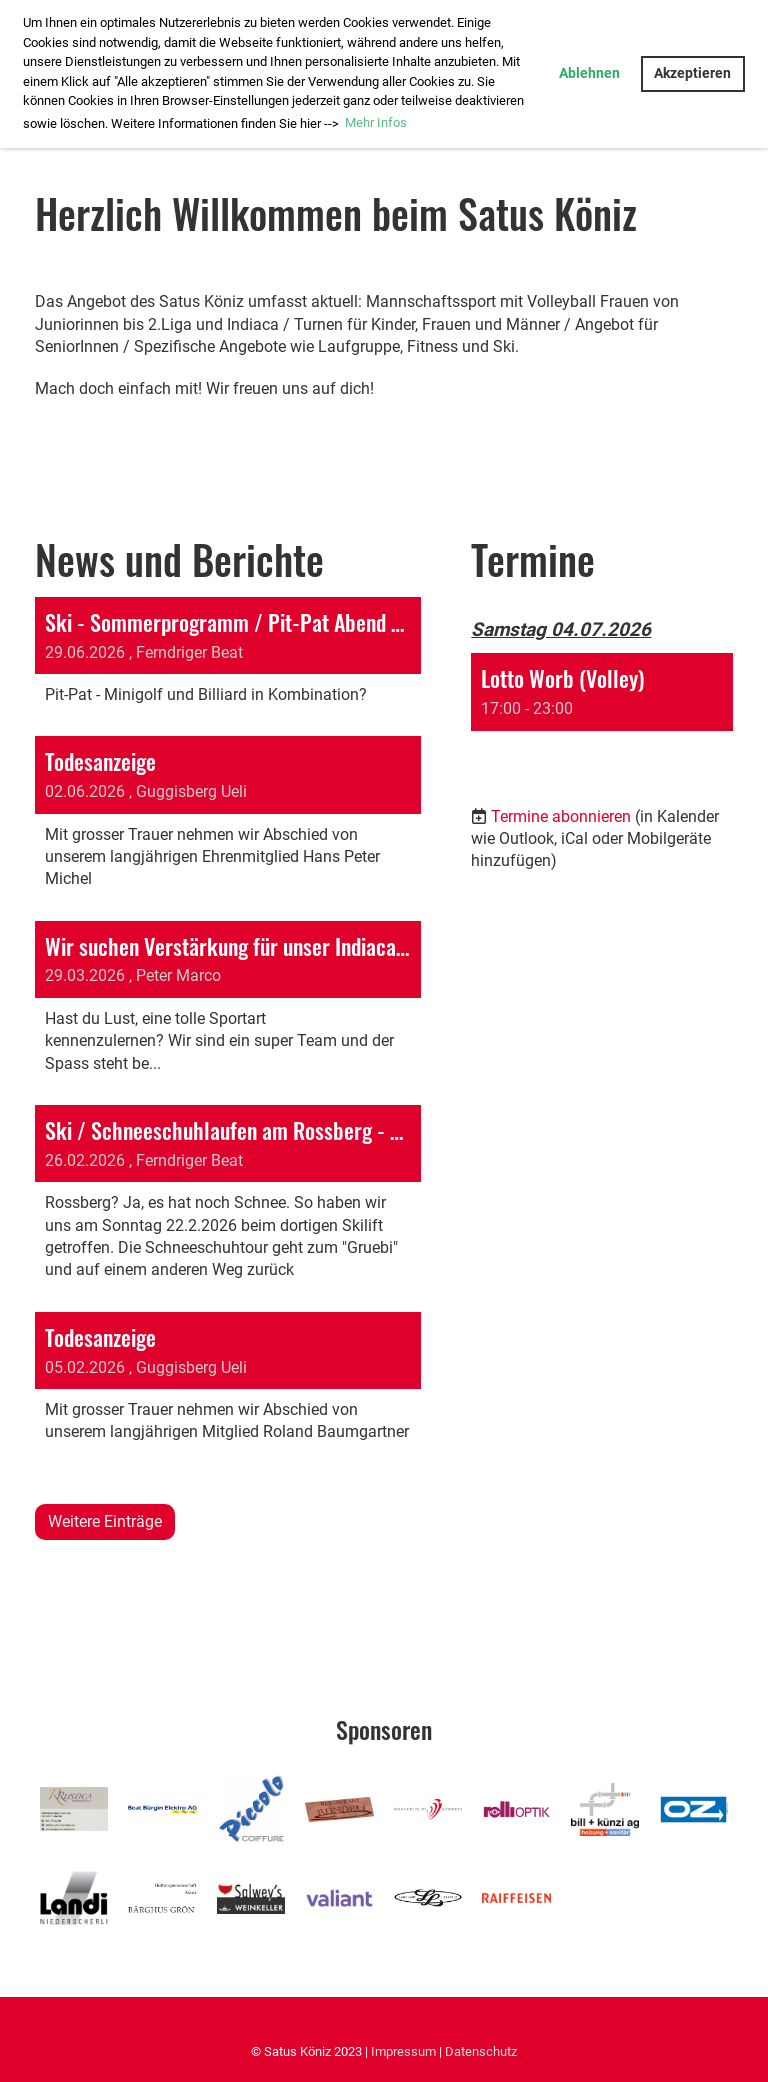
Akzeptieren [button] (692, 73)
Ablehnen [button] (589, 73)
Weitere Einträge (105, 1521)
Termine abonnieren (561, 816)
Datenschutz (481, 2051)
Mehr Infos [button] (376, 122)
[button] (602, 709)
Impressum (403, 2051)
